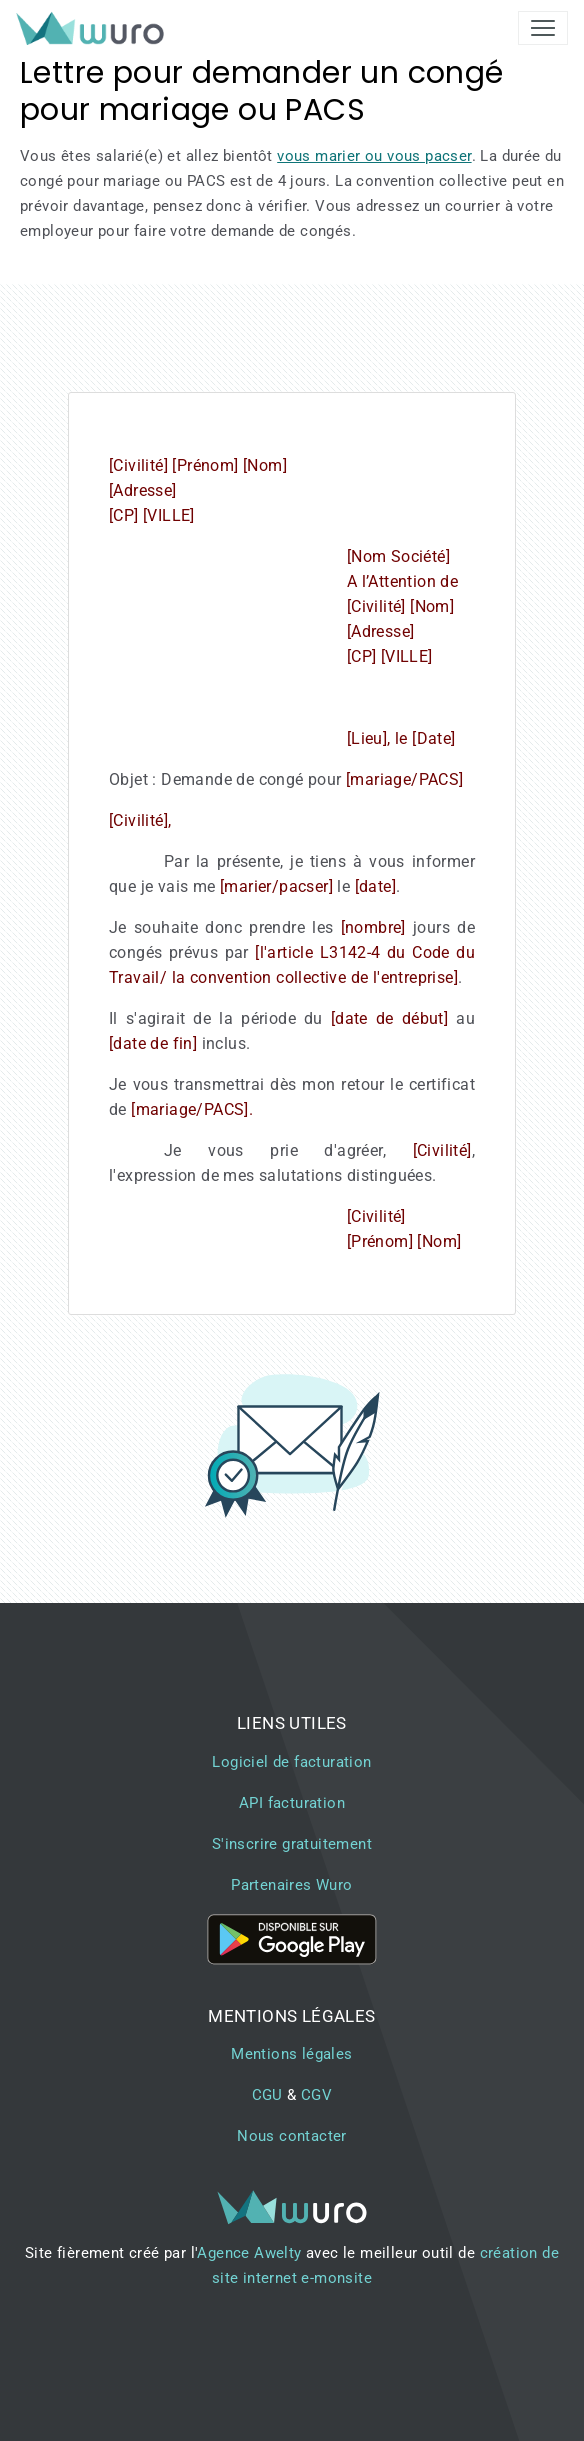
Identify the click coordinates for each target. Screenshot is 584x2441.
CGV (316, 2095)
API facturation (292, 1803)
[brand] (94, 28)
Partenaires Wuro (291, 1885)
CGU (267, 2095)
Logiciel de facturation (291, 1762)
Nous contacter (292, 2136)
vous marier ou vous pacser (374, 156)
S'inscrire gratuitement (292, 1844)
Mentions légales (291, 2054)
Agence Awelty (249, 2253)
